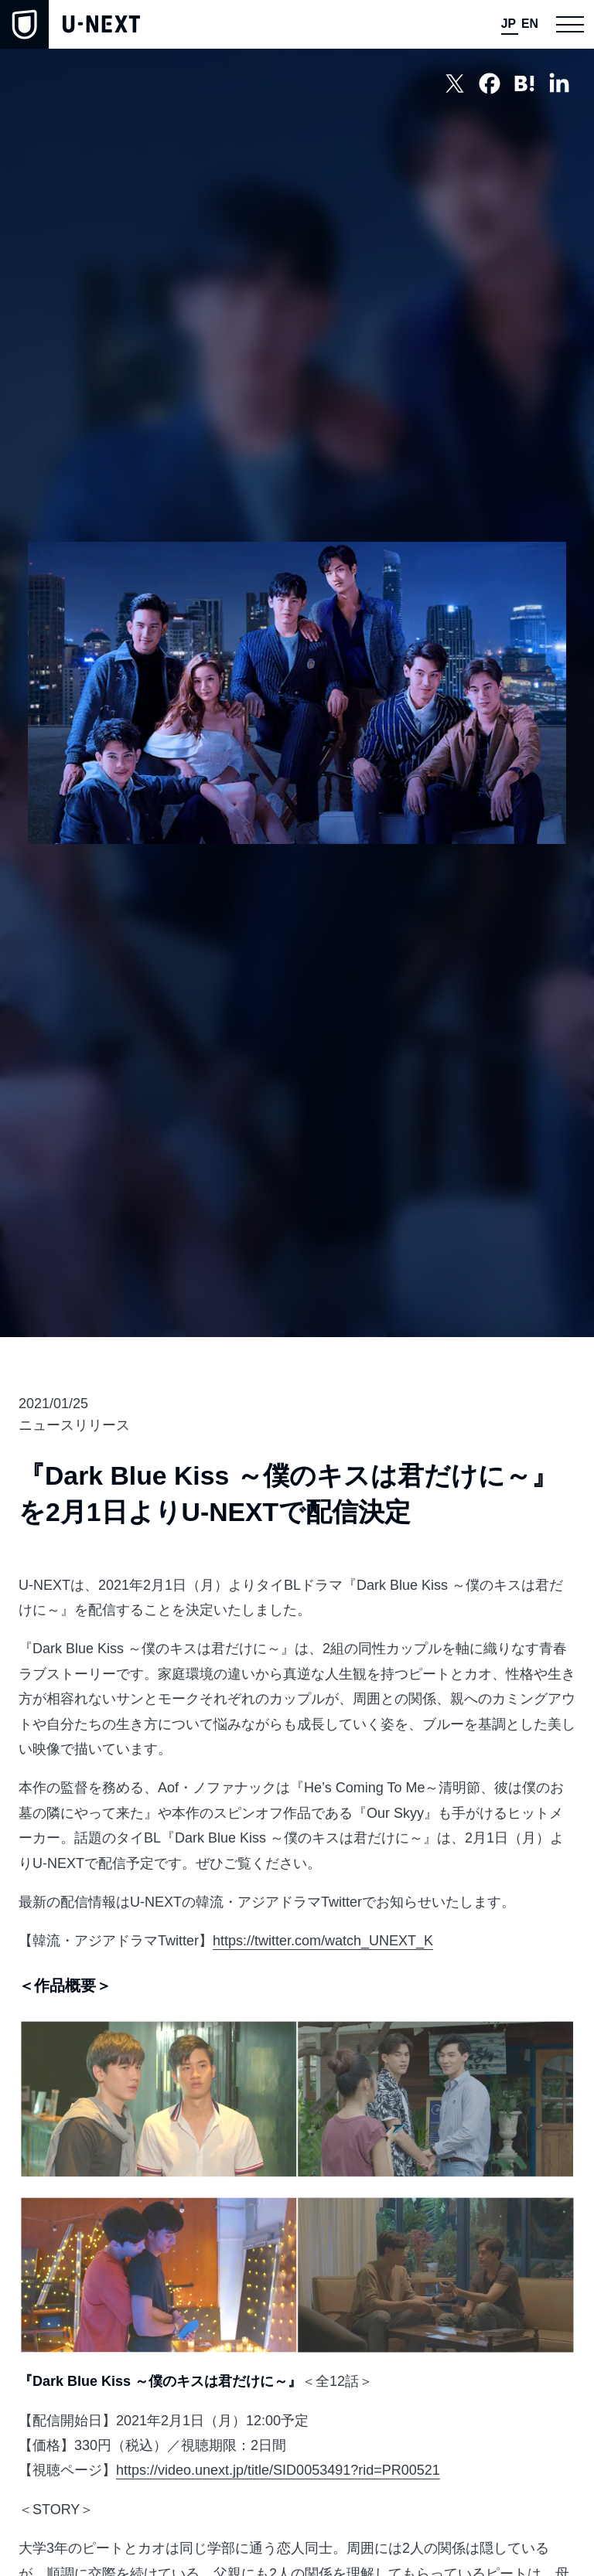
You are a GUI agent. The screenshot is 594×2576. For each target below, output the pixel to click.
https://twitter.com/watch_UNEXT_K (323, 1940)
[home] (70, 24)
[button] (569, 24)
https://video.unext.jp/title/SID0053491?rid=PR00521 (278, 2470)
